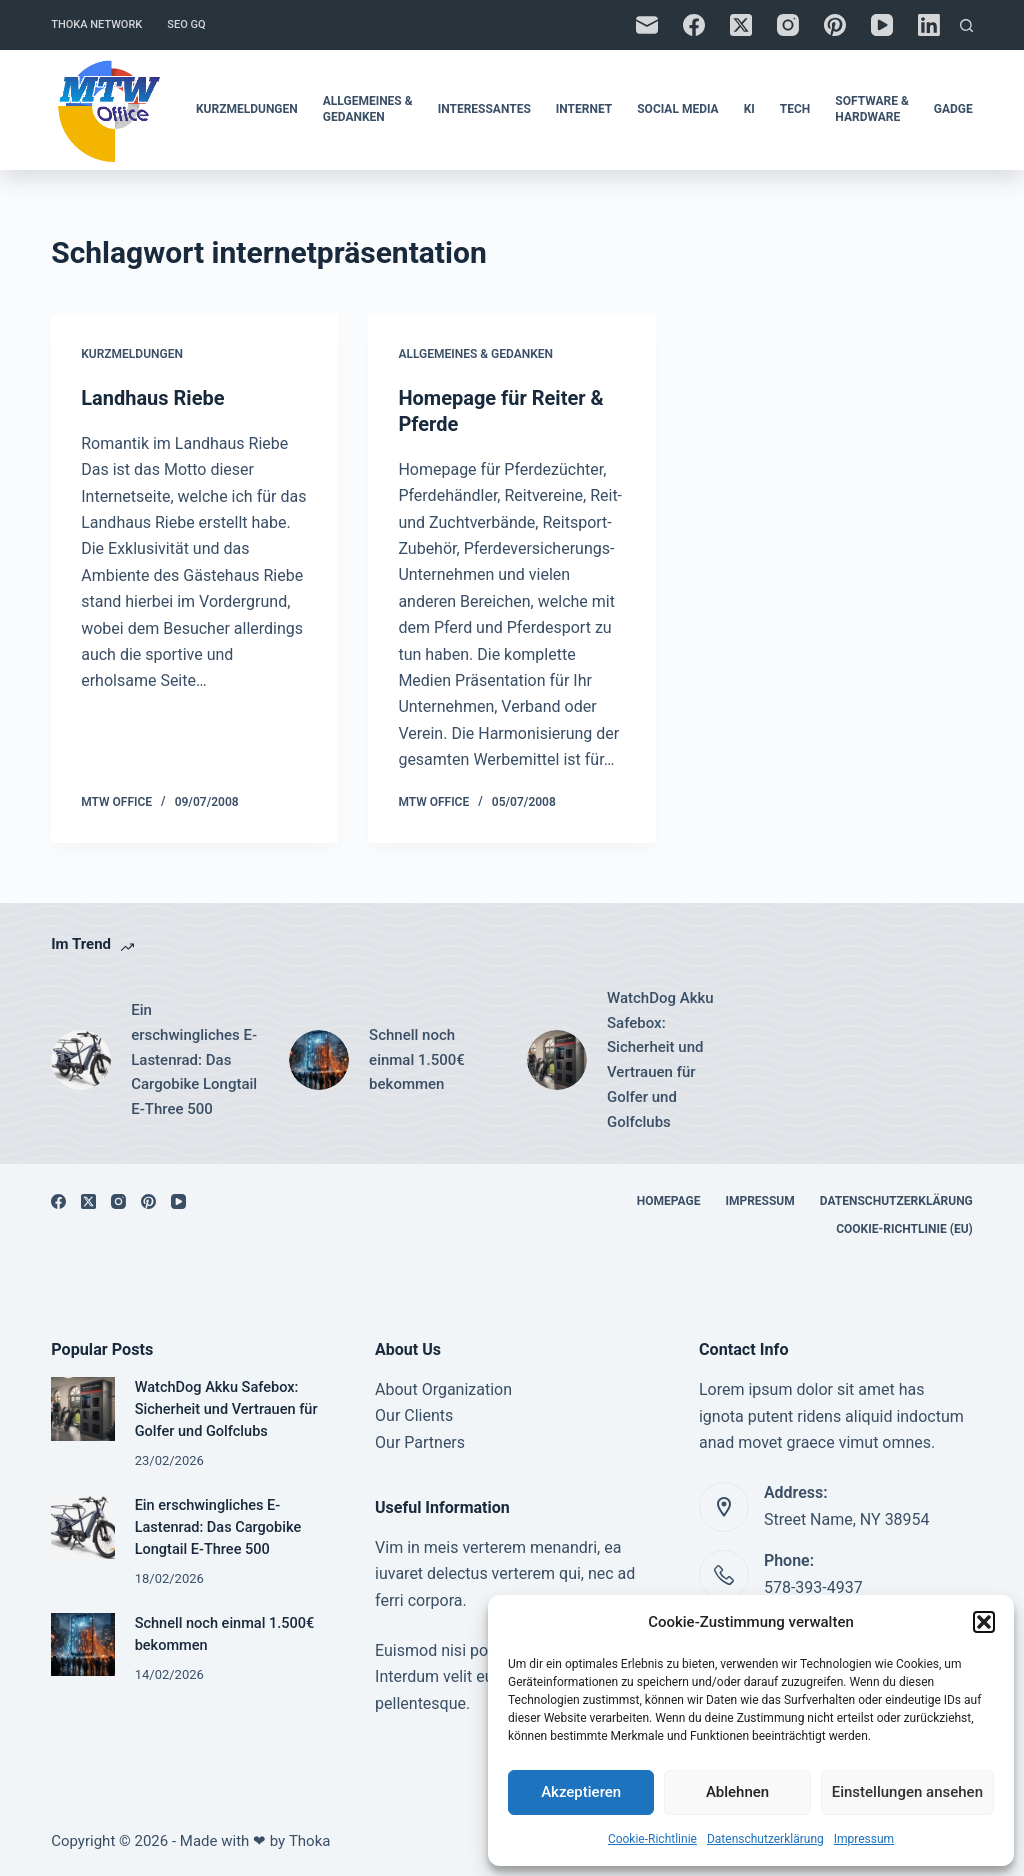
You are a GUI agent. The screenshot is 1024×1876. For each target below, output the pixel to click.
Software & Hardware (872, 109)
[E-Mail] (647, 25)
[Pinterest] (835, 25)
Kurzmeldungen (247, 109)
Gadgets (961, 109)
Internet (584, 109)
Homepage (669, 1201)
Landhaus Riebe (152, 398)
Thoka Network (96, 24)
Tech (795, 109)
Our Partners (420, 1442)
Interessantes (484, 109)
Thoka (310, 1841)
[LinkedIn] (929, 25)
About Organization (443, 1389)
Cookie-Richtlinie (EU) (904, 1229)
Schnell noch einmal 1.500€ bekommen (417, 1060)
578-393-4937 (813, 1587)
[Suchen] (966, 25)
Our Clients (414, 1415)
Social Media (677, 109)
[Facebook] (694, 25)
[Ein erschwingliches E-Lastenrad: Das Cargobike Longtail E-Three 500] (81, 1060)
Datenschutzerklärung (765, 1839)
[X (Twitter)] (741, 25)
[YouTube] (882, 25)
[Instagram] (788, 25)
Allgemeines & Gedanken (368, 109)
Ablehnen (737, 1792)
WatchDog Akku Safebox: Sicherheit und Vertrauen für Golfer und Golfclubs (660, 1060)
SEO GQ (186, 24)
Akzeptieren (581, 1792)
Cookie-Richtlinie (652, 1839)
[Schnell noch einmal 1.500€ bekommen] (319, 1060)
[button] (984, 1622)
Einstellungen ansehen (907, 1792)
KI (749, 109)
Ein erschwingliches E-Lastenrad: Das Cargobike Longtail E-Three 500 (194, 1059)
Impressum (864, 1839)
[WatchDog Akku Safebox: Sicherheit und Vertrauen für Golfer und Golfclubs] (557, 1060)
